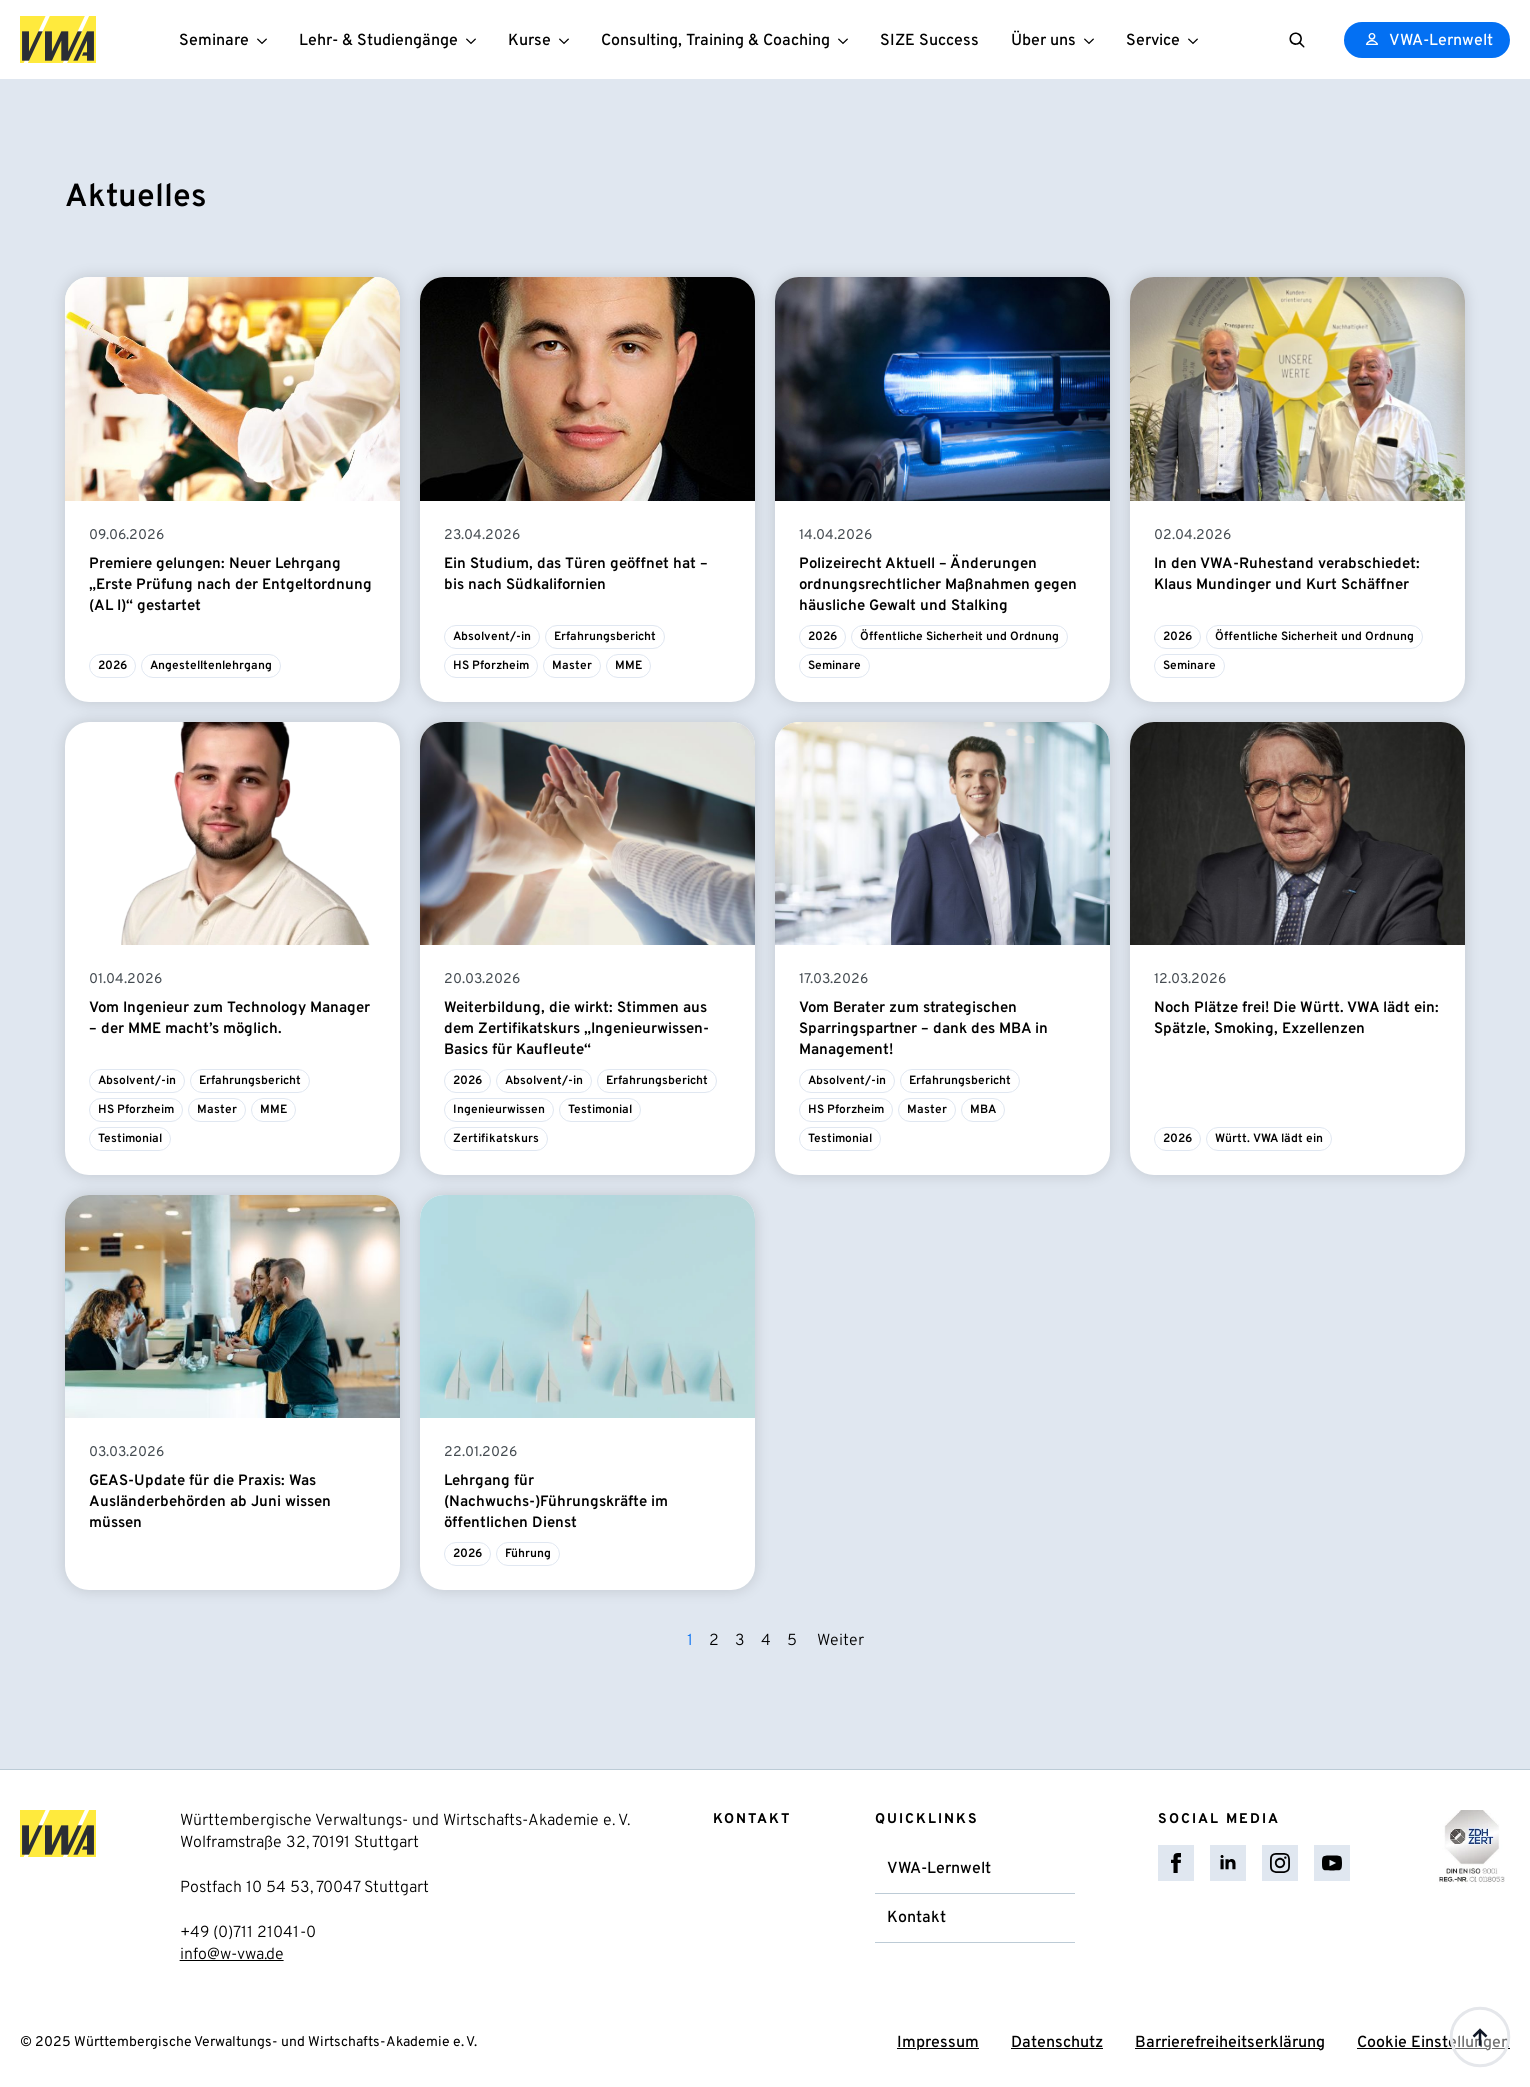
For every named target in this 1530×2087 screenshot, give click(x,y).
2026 (112, 666)
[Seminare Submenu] (266, 39)
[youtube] (1332, 1863)
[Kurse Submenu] (568, 39)
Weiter (840, 1641)
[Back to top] (1480, 2037)
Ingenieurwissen (499, 1110)
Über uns (1043, 41)
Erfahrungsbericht (605, 637)
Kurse (529, 41)
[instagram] (1280, 1863)
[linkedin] (1228, 1863)
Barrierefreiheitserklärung (1230, 2043)
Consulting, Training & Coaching (715, 41)
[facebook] (1176, 1863)
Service (1153, 41)
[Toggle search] (1297, 40)
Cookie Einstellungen (1433, 2043)
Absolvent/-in (492, 637)
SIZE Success (929, 41)
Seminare (214, 41)
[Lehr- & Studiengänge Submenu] (475, 39)
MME (628, 666)
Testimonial (130, 1139)
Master (572, 666)
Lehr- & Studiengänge (378, 41)
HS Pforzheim (491, 666)
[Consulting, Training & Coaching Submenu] (847, 39)
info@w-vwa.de (232, 1955)
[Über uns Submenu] (1093, 39)
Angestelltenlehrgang (211, 666)
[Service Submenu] (1197, 39)
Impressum (938, 2043)
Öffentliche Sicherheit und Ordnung (959, 637)
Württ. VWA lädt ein (1269, 1139)
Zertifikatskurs (496, 1139)
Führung (528, 1554)
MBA (983, 1110)
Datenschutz (1057, 2043)
